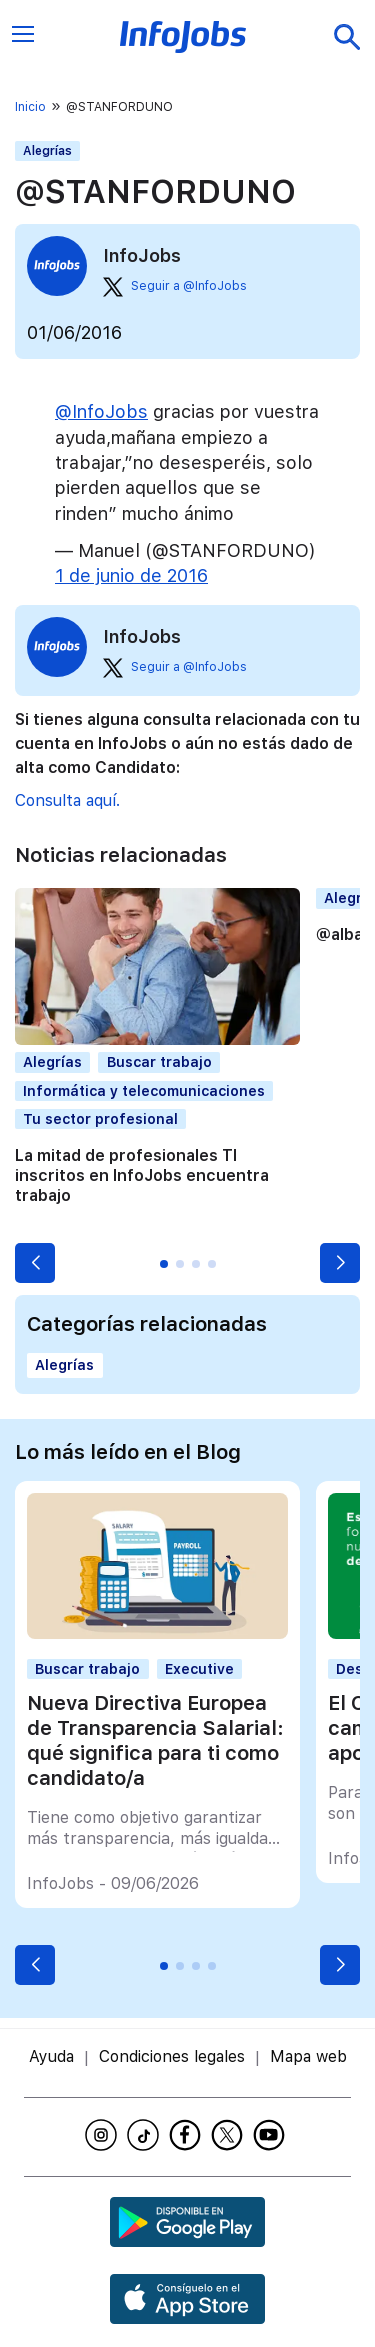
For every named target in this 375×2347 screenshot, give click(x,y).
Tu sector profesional (100, 1119)
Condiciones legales (172, 2056)
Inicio (30, 107)
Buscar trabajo (159, 1062)
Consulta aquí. (67, 800)
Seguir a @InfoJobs (175, 287)
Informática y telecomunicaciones (144, 1091)
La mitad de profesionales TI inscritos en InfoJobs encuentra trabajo (142, 1175)
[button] (35, 1263)
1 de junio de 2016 (131, 575)
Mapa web (308, 2056)
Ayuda (51, 2056)
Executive (199, 1669)
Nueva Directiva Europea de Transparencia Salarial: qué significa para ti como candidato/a (155, 1740)
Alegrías (47, 151)
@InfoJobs (101, 411)
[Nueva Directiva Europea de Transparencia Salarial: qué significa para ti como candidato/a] (157, 1633)
